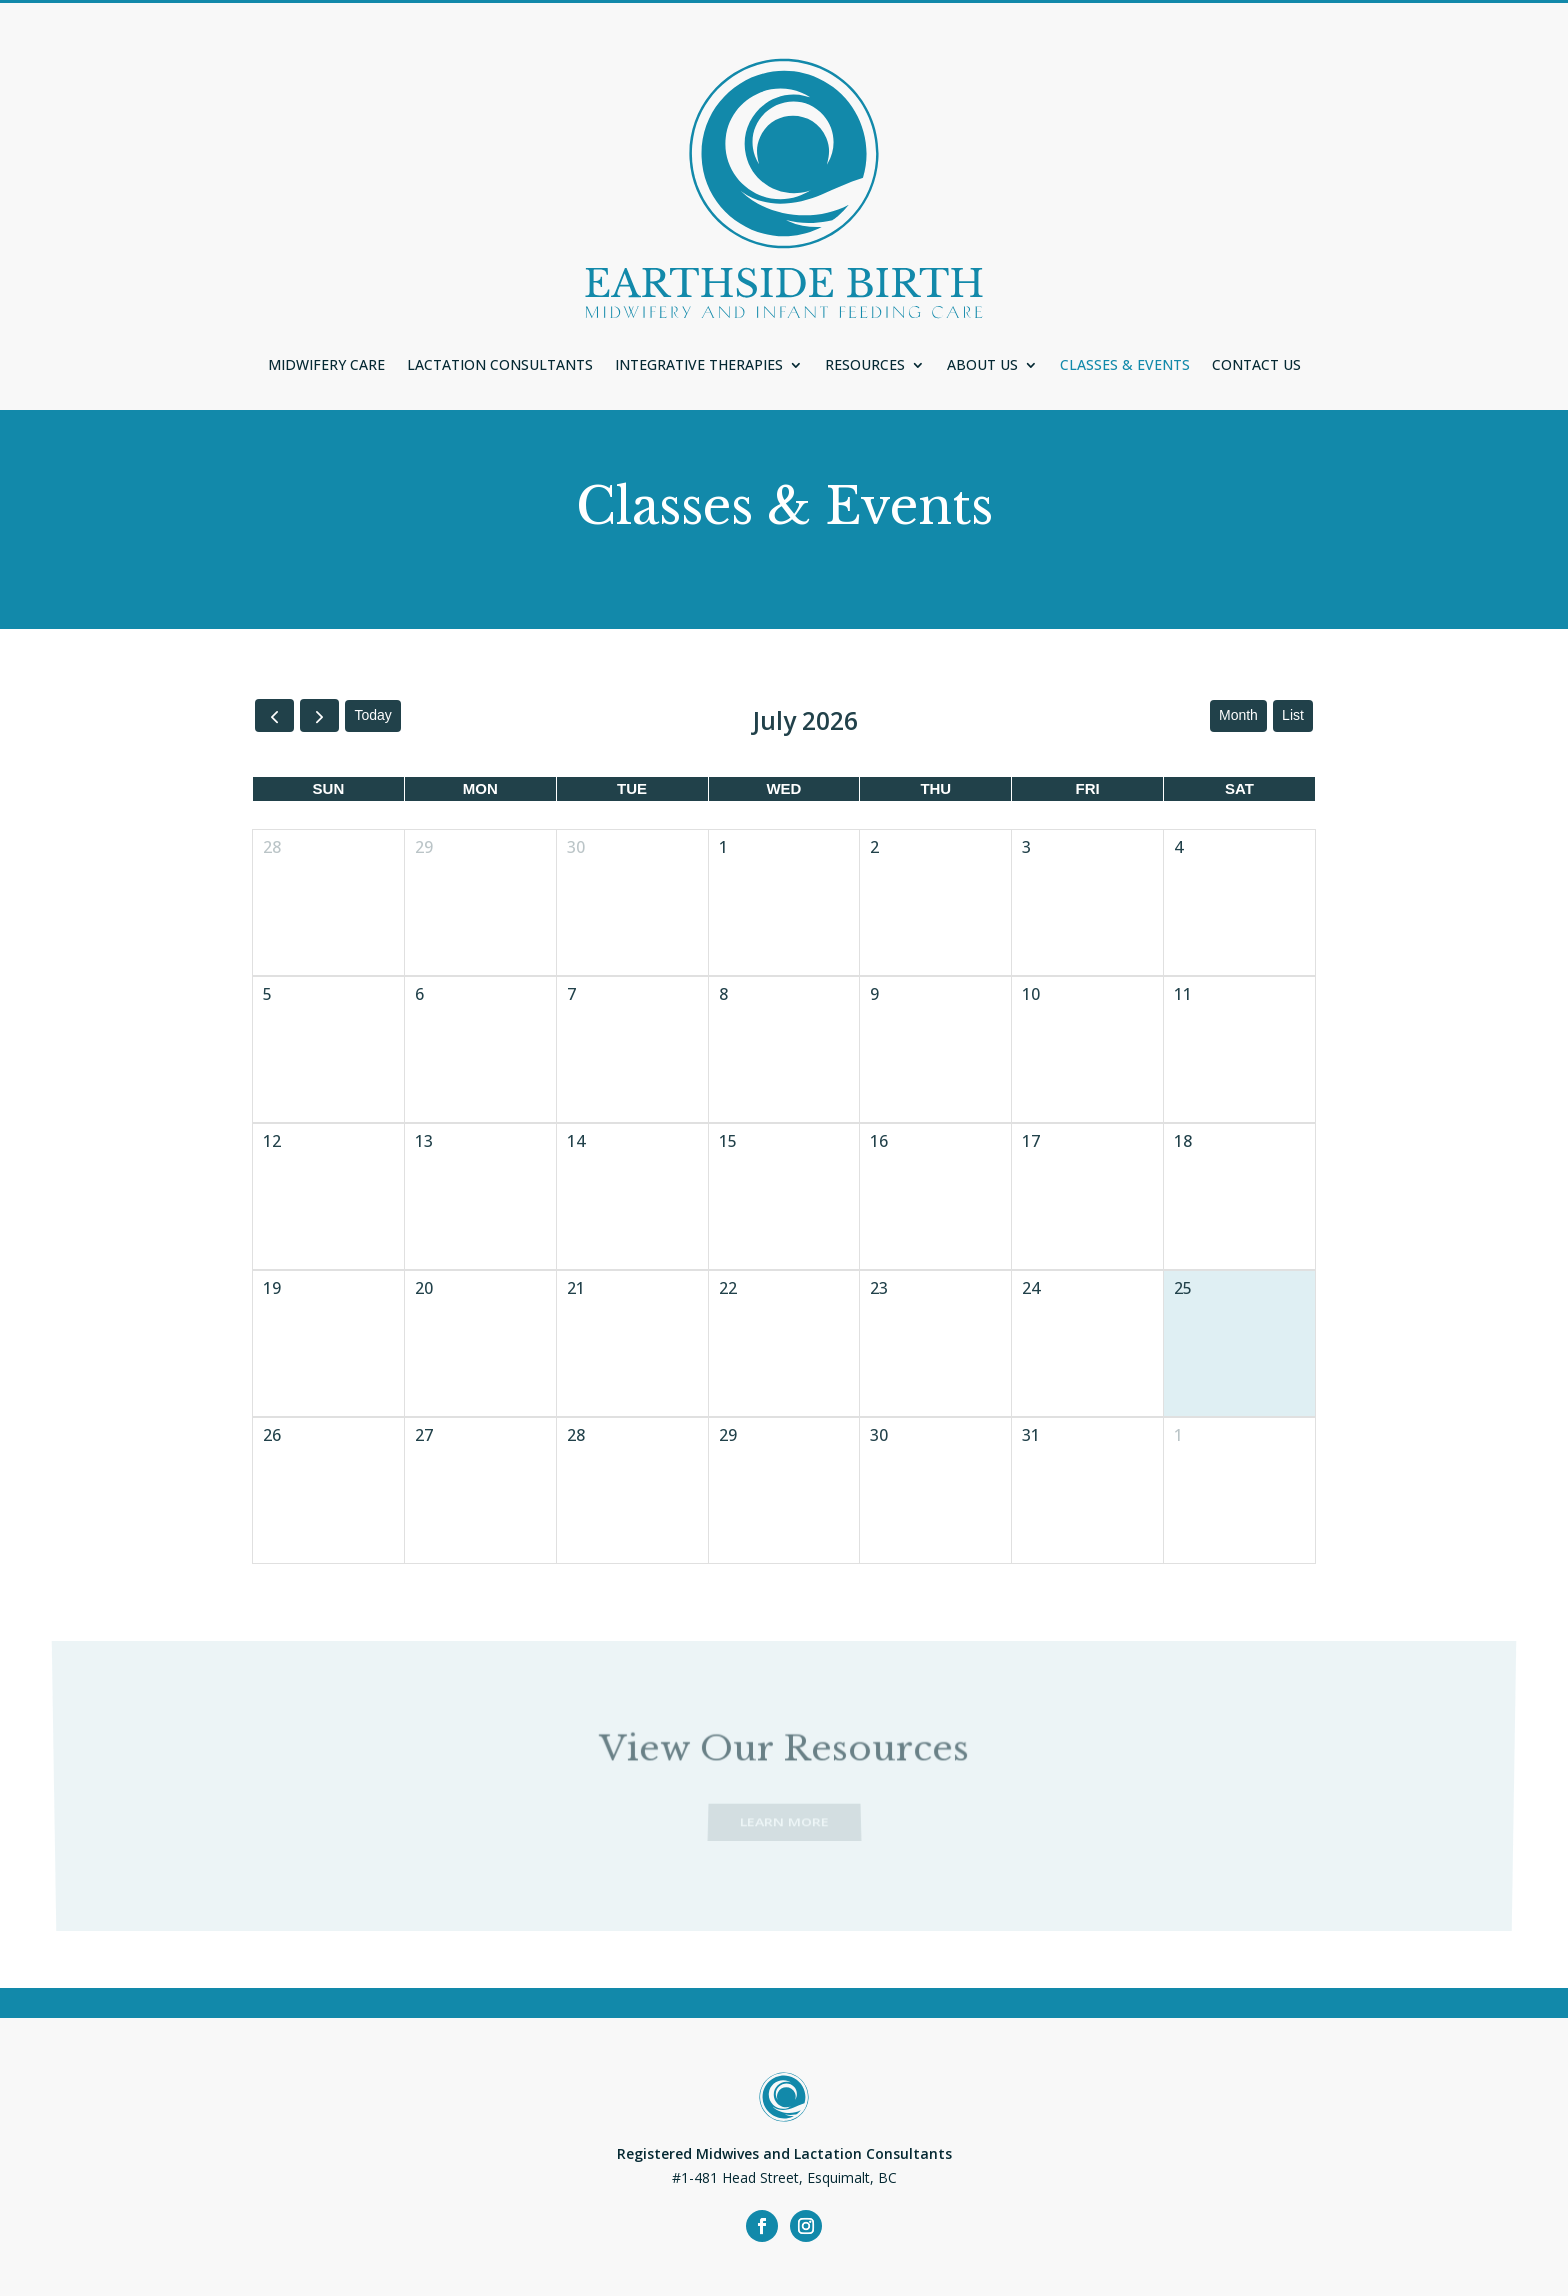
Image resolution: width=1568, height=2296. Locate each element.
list (1293, 715)
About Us (982, 366)
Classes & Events (1125, 366)
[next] (319, 715)
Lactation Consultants (500, 366)
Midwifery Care (326, 366)
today (372, 715)
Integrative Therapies (699, 366)
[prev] (274, 715)
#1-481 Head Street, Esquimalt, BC (784, 2177)
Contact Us (1256, 366)
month (1238, 715)
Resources (865, 366)
